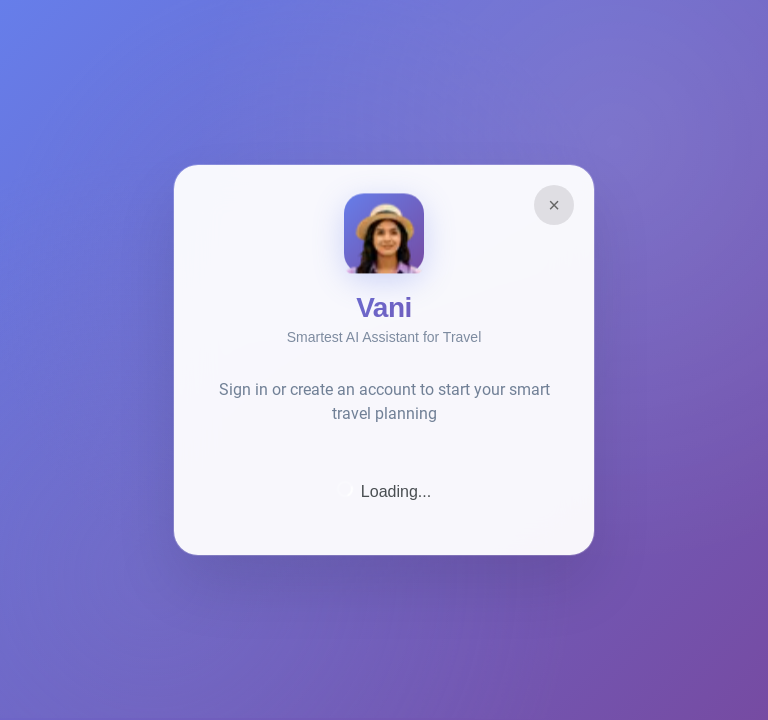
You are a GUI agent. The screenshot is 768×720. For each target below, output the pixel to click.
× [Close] (554, 205)
